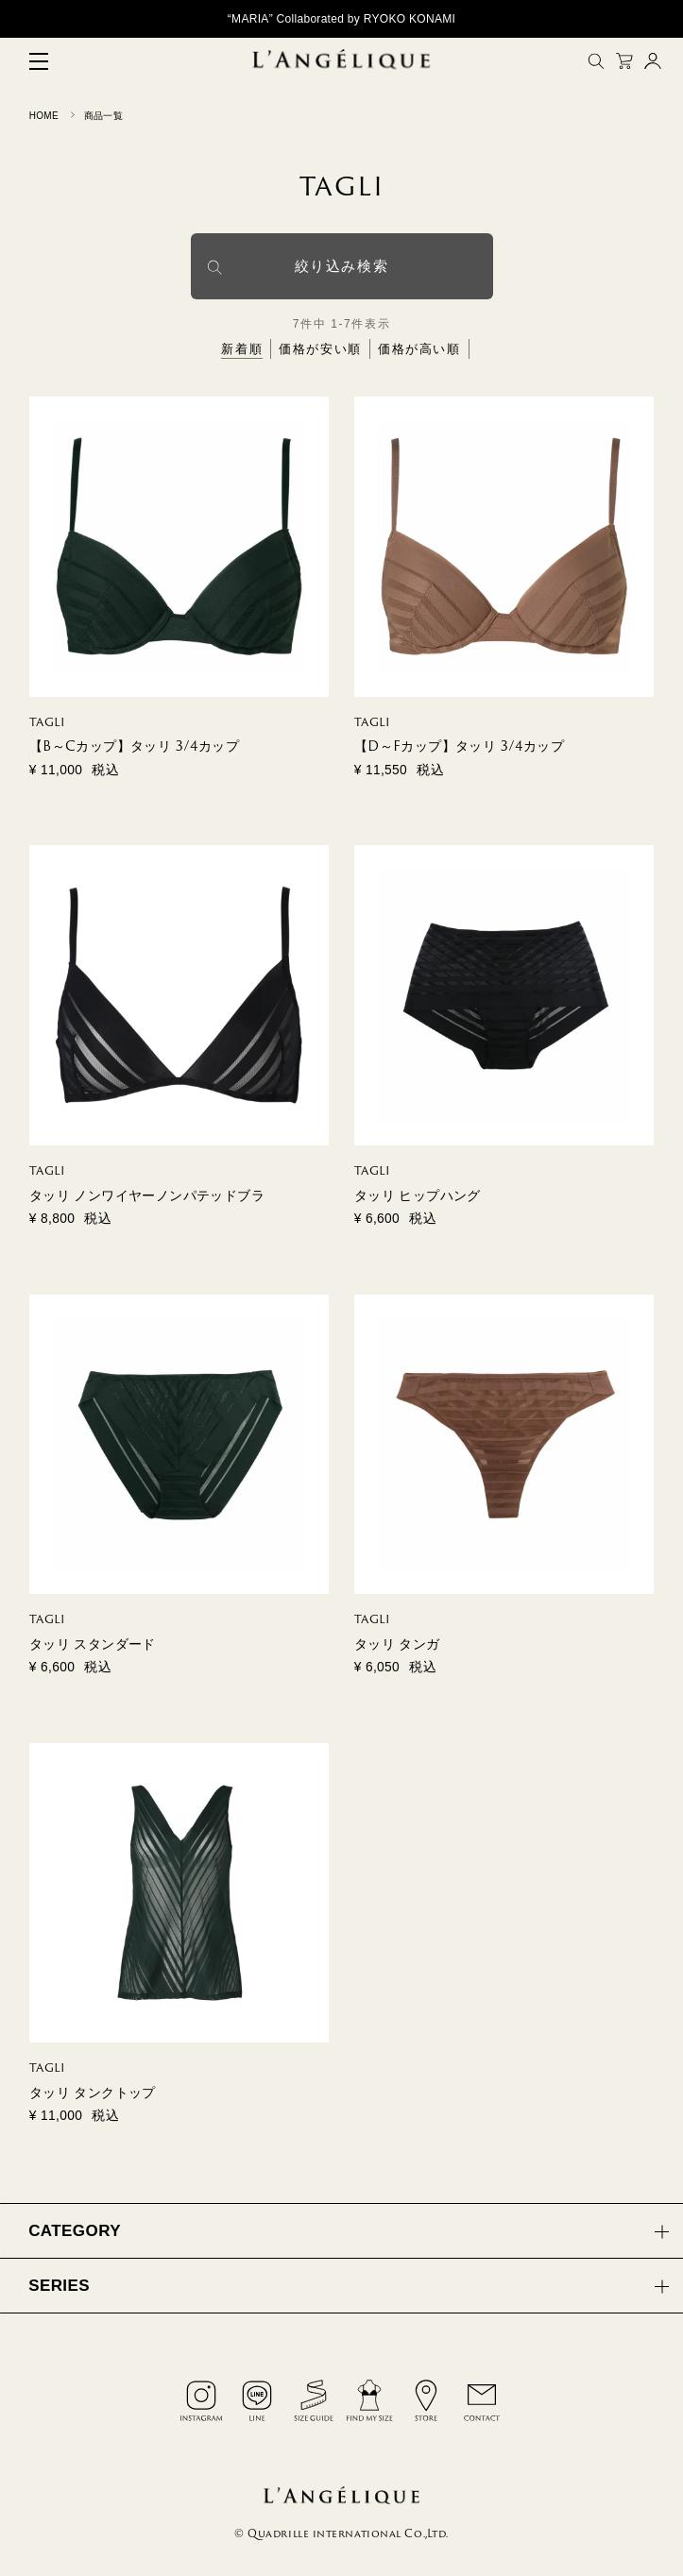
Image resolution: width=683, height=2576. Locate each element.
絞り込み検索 (342, 266)
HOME (44, 115)
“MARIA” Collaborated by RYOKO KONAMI (341, 18)
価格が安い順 (320, 349)
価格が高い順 (419, 349)
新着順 (242, 349)
